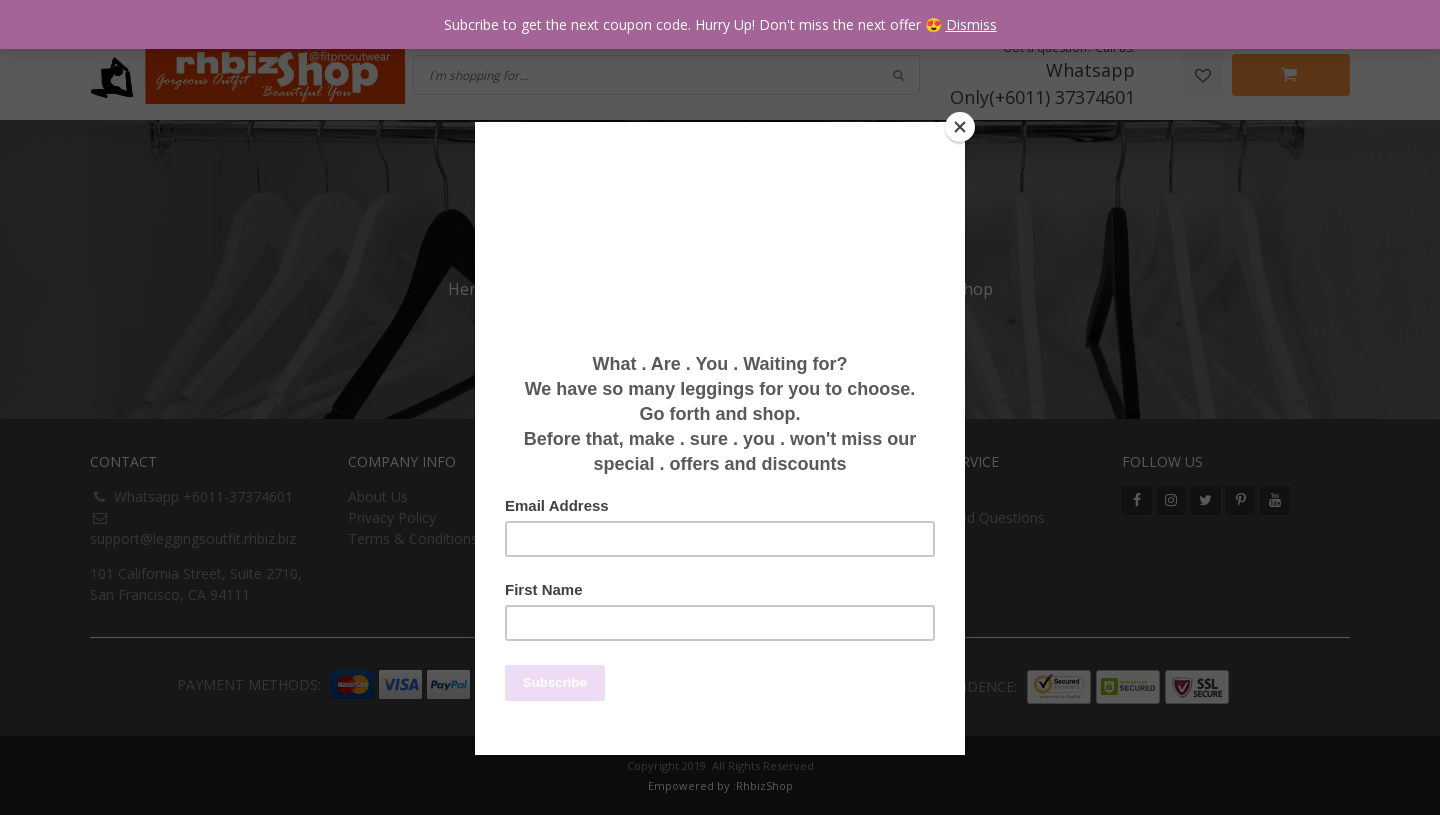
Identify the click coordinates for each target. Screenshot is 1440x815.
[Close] (960, 127)
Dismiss (971, 24)
